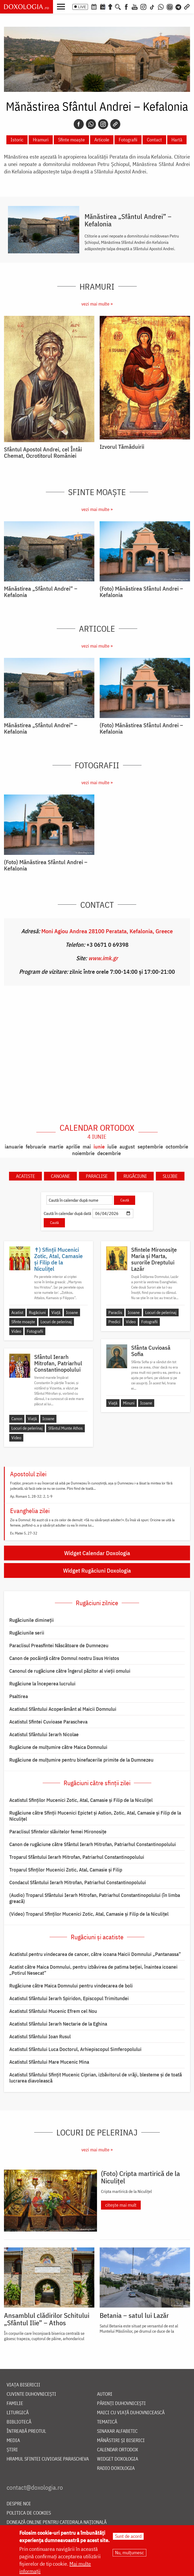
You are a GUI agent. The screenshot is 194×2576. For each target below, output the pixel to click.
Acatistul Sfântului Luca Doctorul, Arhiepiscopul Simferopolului (75, 2049)
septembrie (150, 1146)
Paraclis (115, 1312)
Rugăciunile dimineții (31, 1620)
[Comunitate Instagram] (170, 6)
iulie (112, 1146)
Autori (104, 2394)
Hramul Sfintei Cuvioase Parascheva (48, 2459)
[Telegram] (178, 6)
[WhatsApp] (161, 6)
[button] (62, 6)
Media (13, 2440)
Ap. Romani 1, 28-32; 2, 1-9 (31, 1496)
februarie (36, 1146)
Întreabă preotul (26, 2431)
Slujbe (170, 1176)
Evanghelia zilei (30, 1510)
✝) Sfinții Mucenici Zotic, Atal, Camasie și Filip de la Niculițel (58, 1259)
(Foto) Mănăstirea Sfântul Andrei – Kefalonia (141, 591)
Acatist (17, 1312)
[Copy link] (115, 124)
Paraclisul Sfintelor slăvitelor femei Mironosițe (58, 1831)
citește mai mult (120, 2205)
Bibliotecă (19, 2422)
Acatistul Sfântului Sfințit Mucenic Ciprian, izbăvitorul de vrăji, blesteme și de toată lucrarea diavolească (95, 2077)
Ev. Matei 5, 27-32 (23, 1533)
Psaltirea (18, 1696)
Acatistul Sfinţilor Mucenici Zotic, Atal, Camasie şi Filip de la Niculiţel (81, 1800)
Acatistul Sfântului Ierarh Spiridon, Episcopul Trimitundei (69, 1998)
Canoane (60, 1176)
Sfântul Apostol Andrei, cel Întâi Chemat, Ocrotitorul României (43, 452)
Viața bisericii (23, 2385)
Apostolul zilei (28, 1474)
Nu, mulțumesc (129, 2553)
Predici (114, 1321)
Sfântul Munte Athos (65, 1428)
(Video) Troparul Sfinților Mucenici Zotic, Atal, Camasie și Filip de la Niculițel (89, 1914)
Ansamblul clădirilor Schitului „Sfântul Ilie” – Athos (46, 2319)
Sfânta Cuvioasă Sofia (150, 1350)
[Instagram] (143, 6)
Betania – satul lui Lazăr (134, 2315)
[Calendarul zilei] (102, 6)
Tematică (107, 2422)
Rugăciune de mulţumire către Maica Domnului (58, 1747)
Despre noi (19, 2504)
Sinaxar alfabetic (117, 2431)
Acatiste (25, 1176)
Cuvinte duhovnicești (31, 2394)
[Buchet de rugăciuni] (110, 6)
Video (16, 1331)
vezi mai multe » (97, 304)
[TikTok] (152, 6)
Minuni (129, 1403)
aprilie (73, 1146)
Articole (101, 140)
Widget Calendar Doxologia (97, 1553)
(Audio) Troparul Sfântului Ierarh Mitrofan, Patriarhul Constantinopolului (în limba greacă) (94, 1898)
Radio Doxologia (116, 2468)
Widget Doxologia (117, 2459)
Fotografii (128, 140)
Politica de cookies (29, 2513)
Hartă (176, 140)
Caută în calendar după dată (67, 1213)
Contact (154, 140)
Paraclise (97, 1176)
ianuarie (14, 1146)
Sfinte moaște (71, 140)
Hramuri (40, 140)
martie (56, 1146)
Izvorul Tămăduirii (122, 446)
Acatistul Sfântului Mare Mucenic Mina (49, 2062)
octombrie (177, 1146)
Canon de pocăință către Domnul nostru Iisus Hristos (64, 1658)
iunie (99, 1146)
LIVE (82, 7)
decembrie (109, 1153)
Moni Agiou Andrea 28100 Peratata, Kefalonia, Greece (107, 931)
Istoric (17, 140)
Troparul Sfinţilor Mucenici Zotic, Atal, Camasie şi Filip (65, 1869)
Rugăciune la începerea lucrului (42, 1683)
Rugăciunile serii (26, 1633)
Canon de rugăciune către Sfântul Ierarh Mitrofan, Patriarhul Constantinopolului (92, 1844)
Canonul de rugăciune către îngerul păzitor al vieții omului (69, 1671)
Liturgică (18, 2413)
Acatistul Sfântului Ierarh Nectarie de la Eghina (58, 2024)
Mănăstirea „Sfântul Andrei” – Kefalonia (128, 220)
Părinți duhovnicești (121, 2403)
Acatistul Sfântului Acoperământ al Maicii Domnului (62, 1709)
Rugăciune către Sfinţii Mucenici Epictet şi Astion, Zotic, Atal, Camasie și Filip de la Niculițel (95, 1816)
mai (87, 1146)
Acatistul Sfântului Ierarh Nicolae (44, 1734)
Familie (15, 2403)
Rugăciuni (135, 1176)
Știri (12, 2450)
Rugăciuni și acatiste (97, 1937)
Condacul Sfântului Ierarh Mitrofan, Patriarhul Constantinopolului (77, 1882)
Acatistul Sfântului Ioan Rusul (40, 2036)
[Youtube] (134, 6)
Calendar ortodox (97, 1132)
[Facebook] (126, 6)
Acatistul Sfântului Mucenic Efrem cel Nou (53, 2011)
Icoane (72, 1312)
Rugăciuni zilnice (97, 1603)
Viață (55, 1312)
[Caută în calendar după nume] (79, 1200)
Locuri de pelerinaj (56, 1321)
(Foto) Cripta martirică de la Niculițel (140, 2177)
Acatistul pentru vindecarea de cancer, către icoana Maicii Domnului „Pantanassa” (95, 1954)
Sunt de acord (128, 2536)
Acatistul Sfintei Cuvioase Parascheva (48, 1721)
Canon (16, 1418)
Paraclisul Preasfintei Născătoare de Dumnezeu (58, 1645)
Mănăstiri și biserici (121, 2440)
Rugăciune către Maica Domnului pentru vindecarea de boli (71, 1985)
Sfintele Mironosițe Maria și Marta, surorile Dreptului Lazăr (154, 1259)
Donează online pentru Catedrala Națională (57, 2522)
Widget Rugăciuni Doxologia (97, 1570)
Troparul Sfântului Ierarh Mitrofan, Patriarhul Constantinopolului (76, 1857)
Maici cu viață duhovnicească (131, 2413)
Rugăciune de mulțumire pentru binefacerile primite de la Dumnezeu (81, 1760)
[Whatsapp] (91, 124)
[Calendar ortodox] (94, 6)
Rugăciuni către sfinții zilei (97, 1783)
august (127, 1146)
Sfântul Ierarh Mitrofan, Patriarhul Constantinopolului (58, 1363)
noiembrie (83, 1153)
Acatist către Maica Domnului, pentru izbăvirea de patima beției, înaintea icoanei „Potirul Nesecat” (93, 1970)
